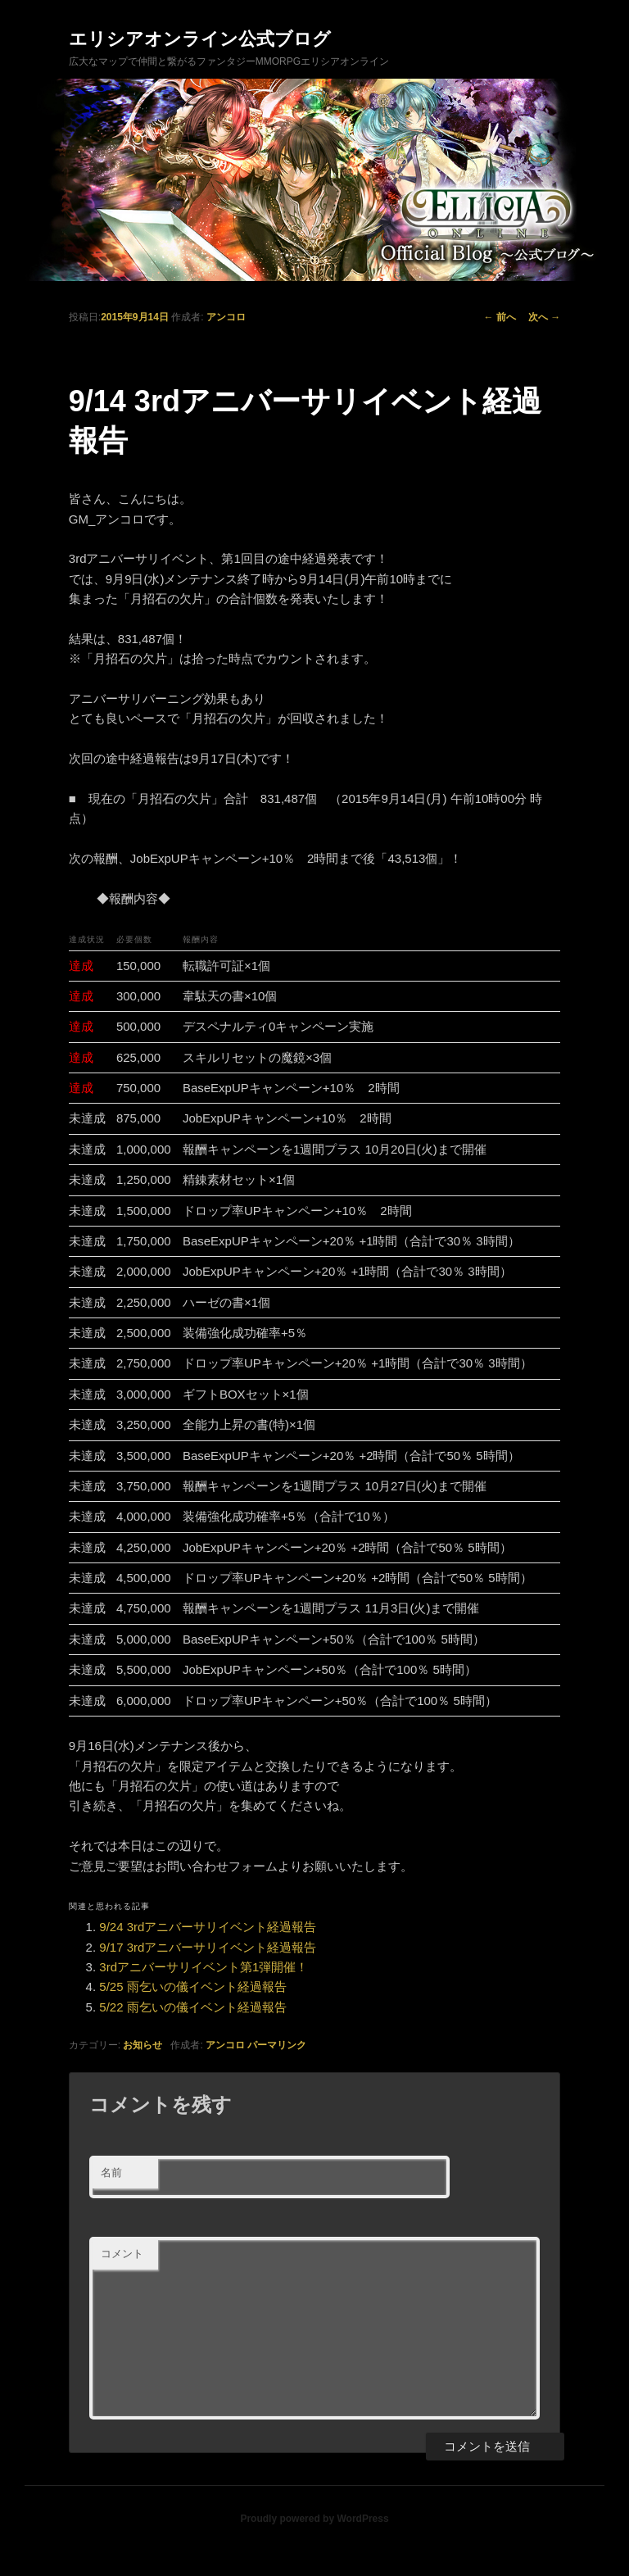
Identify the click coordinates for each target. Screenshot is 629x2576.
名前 (111, 2172)
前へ (500, 317)
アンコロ (226, 317)
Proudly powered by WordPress (314, 2518)
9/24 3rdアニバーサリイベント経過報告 (207, 1927)
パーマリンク (276, 2045)
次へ (544, 317)
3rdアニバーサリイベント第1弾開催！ (203, 1967)
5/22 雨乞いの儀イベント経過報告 (192, 2007)
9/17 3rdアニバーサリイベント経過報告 (207, 1947)
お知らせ (142, 2045)
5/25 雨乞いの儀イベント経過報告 (192, 1986)
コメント (122, 2253)
